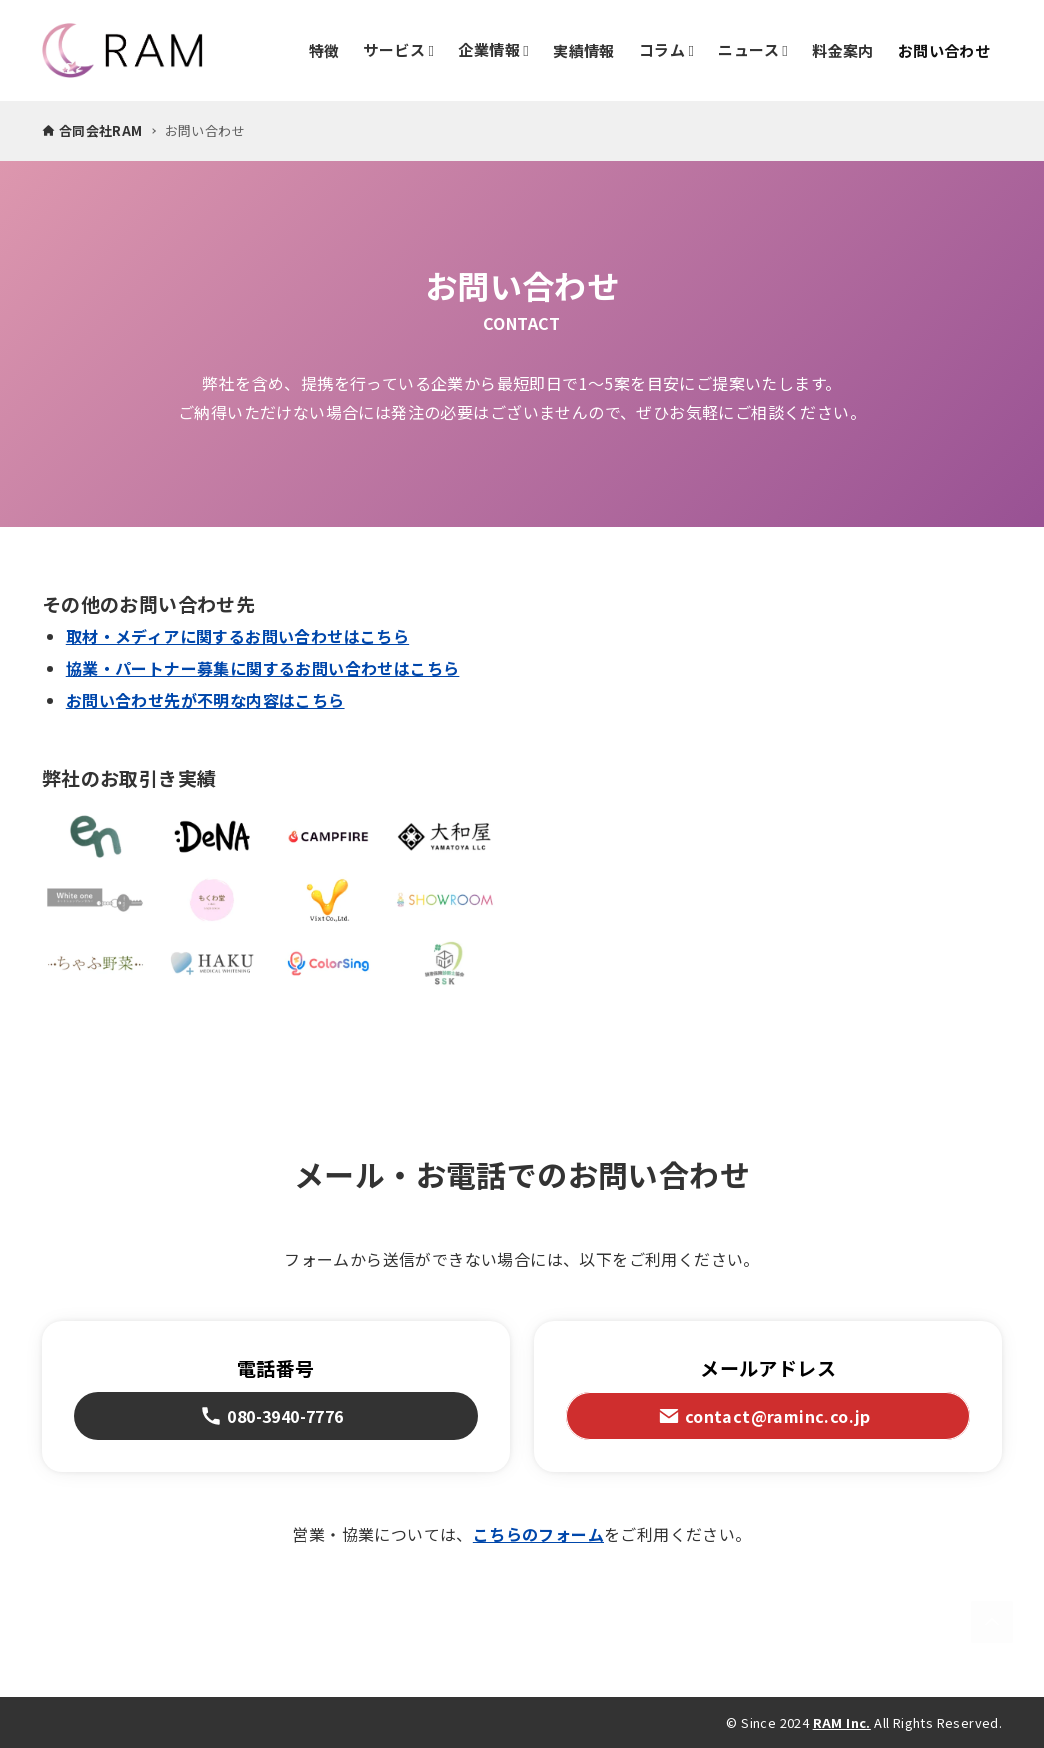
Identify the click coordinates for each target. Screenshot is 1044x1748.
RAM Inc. (842, 1722)
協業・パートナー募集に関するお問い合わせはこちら (263, 668)
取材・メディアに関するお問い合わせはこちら (237, 636)
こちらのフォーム (538, 1534)
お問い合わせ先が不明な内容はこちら (205, 700)
